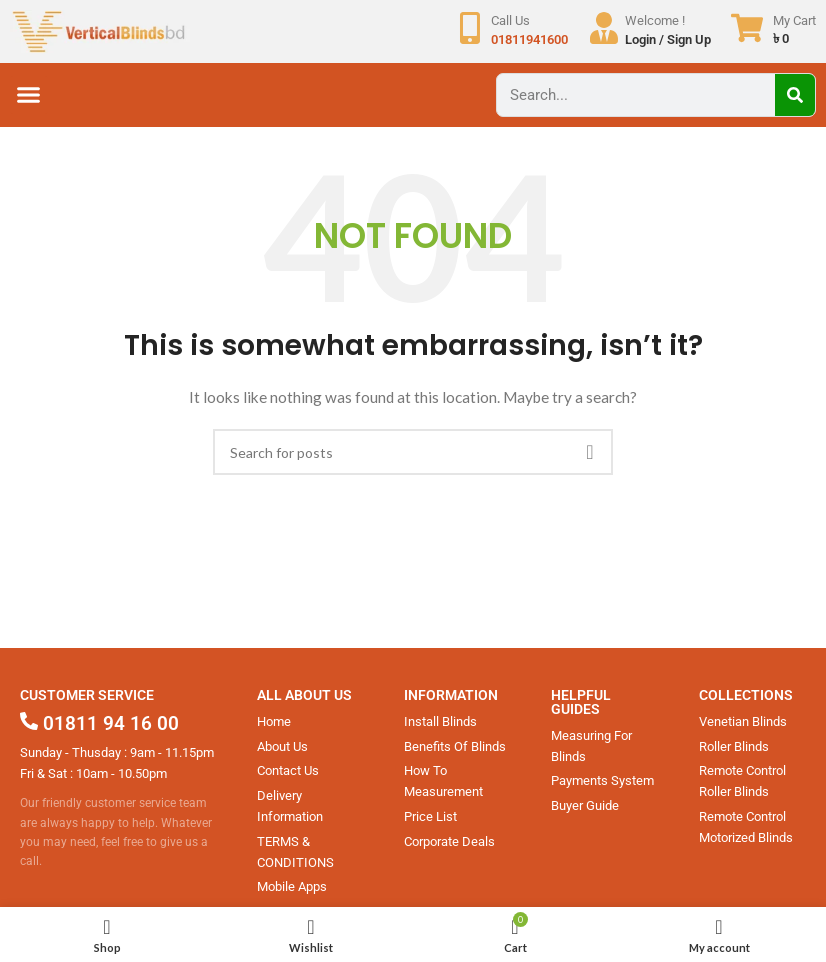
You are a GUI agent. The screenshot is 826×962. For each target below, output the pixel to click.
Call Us (510, 20)
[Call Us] (470, 28)
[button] (29, 95)
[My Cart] (747, 28)
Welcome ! (655, 20)
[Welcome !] (604, 28)
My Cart (794, 20)
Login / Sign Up (668, 39)
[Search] (795, 95)
